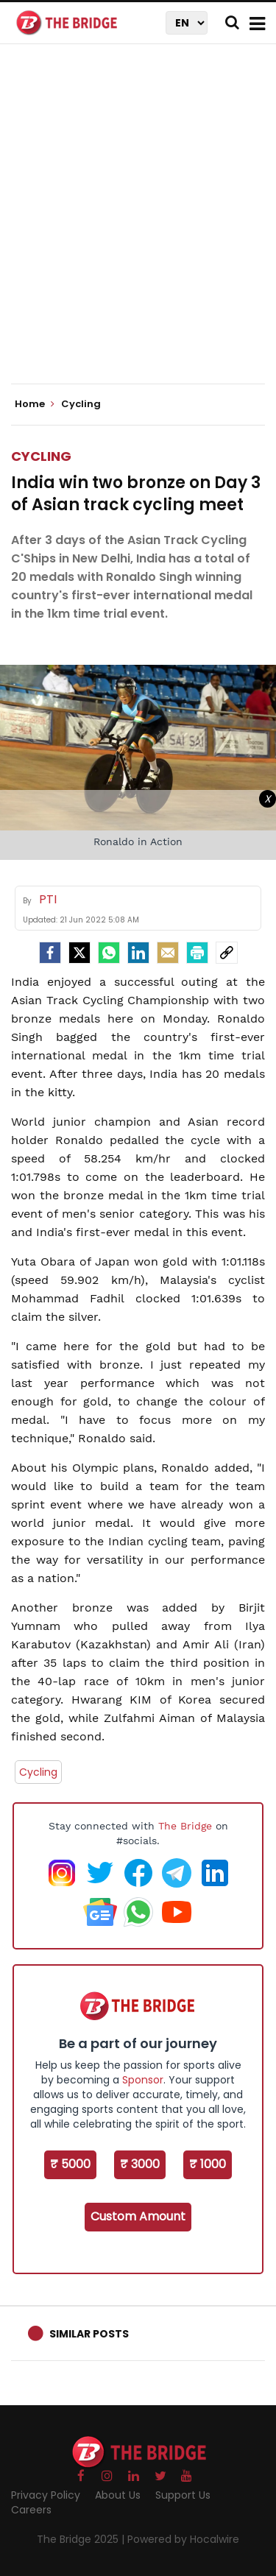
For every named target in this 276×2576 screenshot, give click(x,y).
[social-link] (227, 953)
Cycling (41, 456)
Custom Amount (138, 2216)
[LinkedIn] (138, 953)
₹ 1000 (207, 2164)
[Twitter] (79, 953)
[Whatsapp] (109, 953)
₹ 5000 (70, 2164)
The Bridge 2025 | (82, 2539)
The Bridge (185, 1826)
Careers (31, 2509)
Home (34, 404)
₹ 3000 (140, 2164)
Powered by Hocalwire (183, 2539)
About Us (118, 2495)
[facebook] (50, 953)
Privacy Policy (45, 2495)
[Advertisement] (138, 226)
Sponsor (142, 2079)
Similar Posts (89, 2333)
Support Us (182, 2495)
